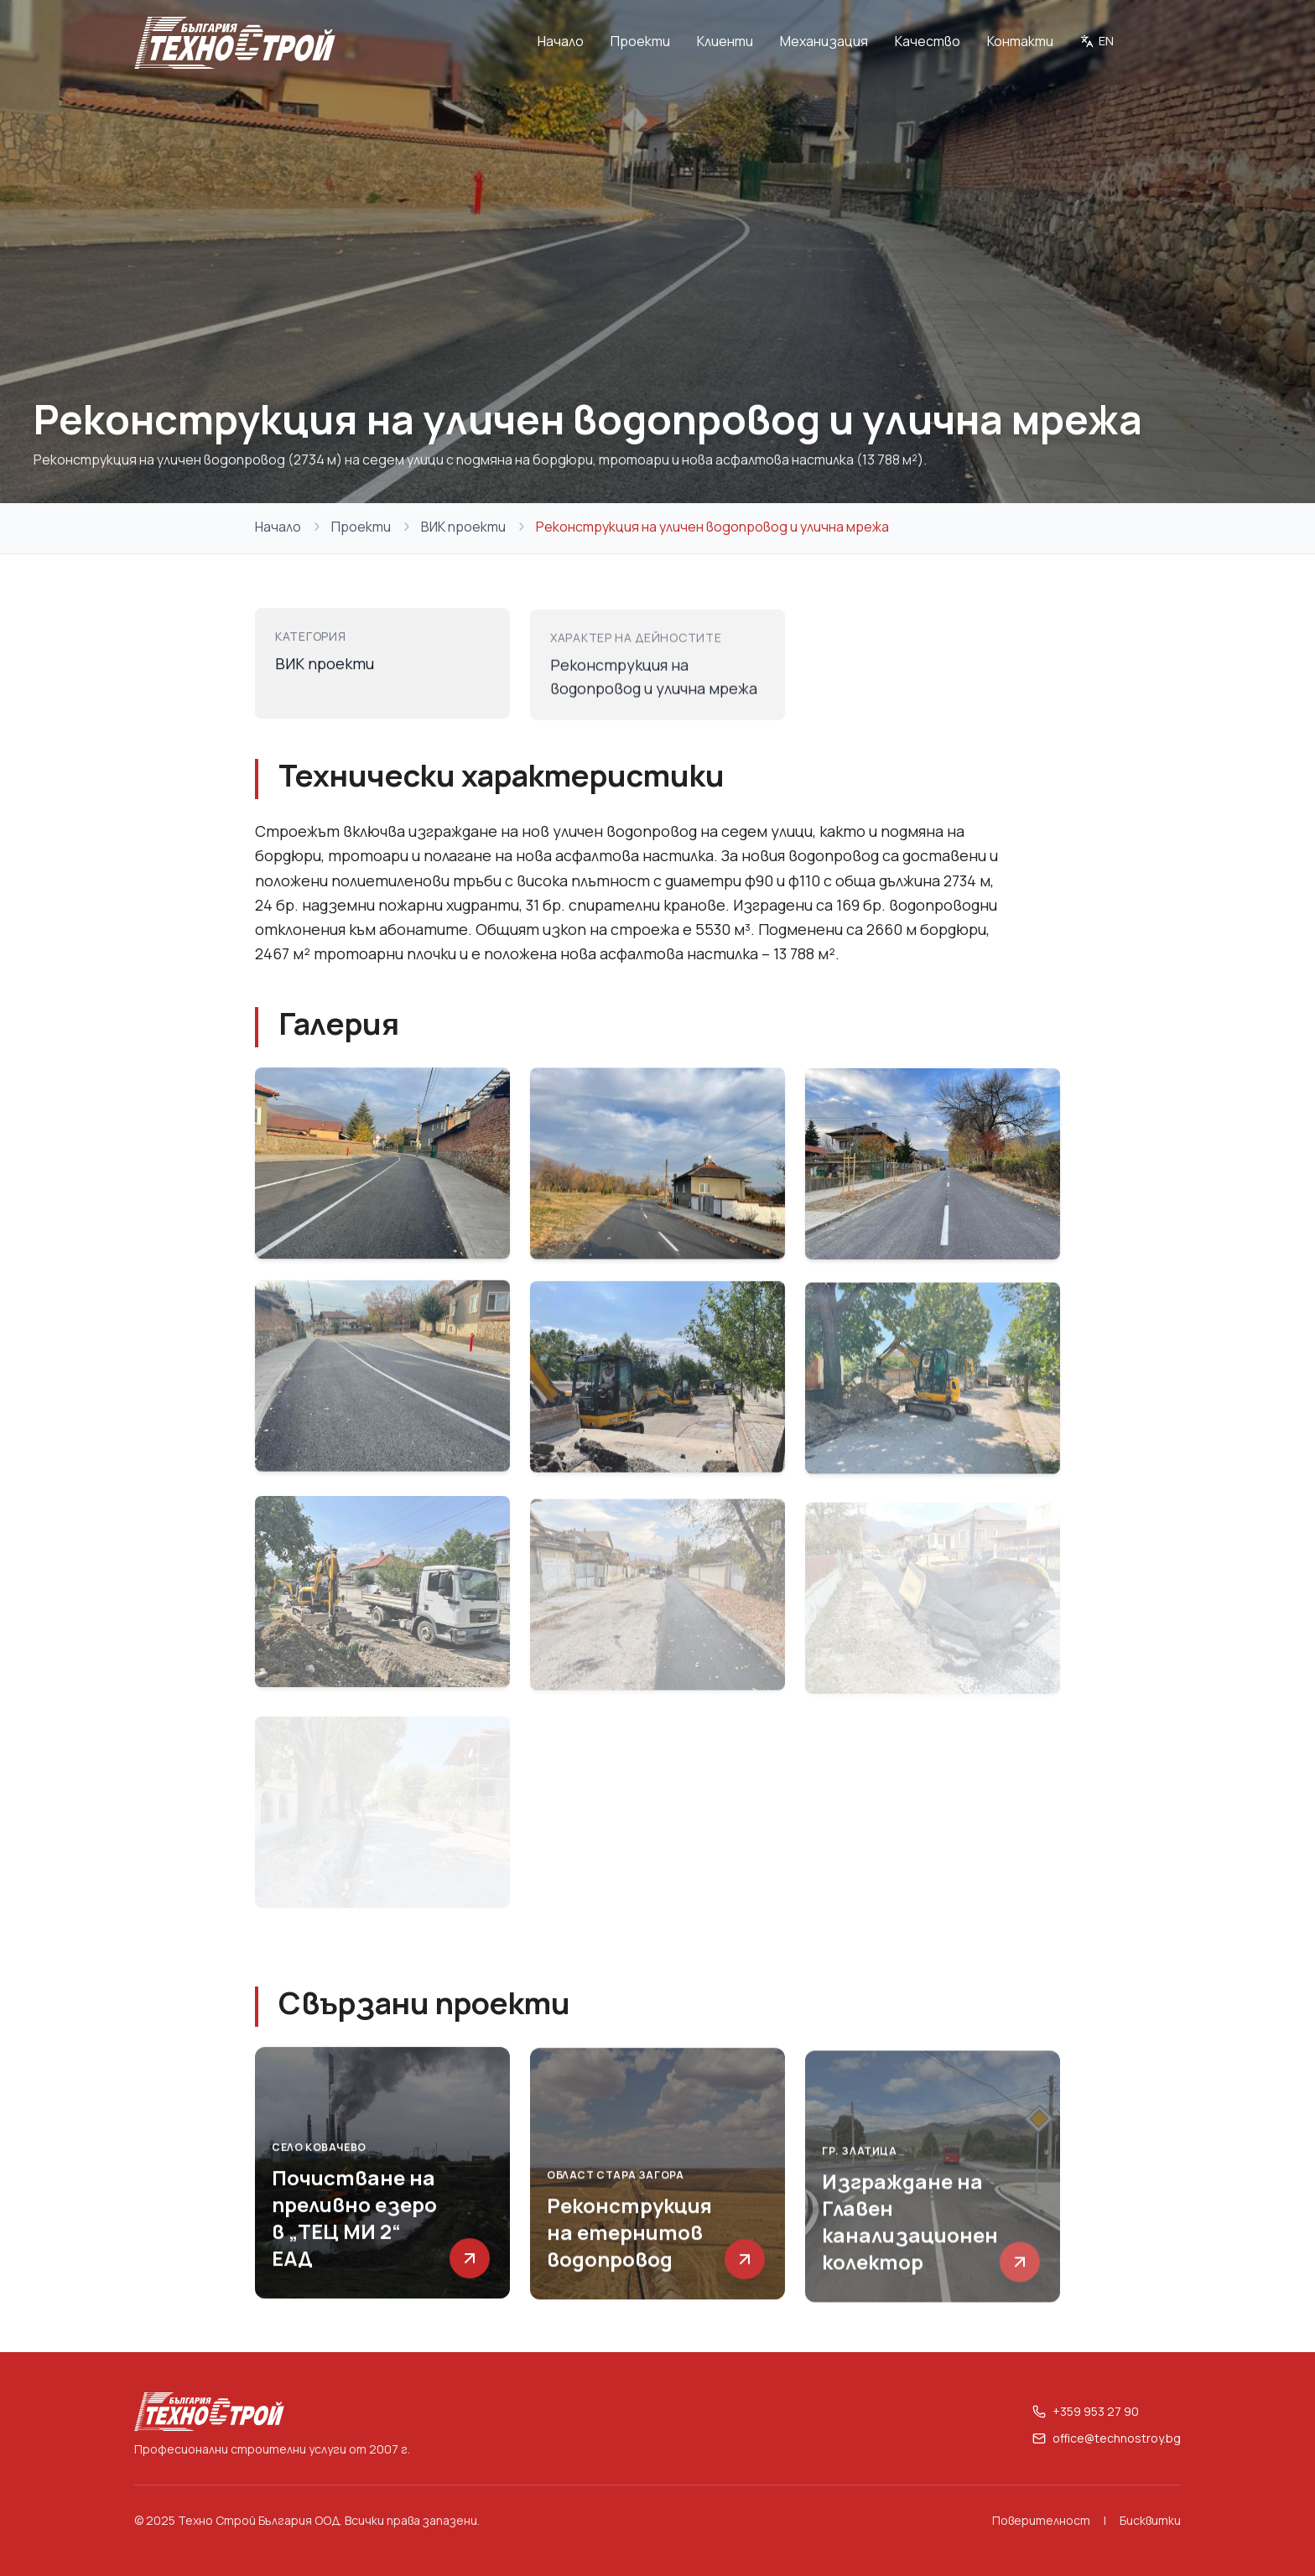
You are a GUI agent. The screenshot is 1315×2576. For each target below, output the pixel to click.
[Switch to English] (1097, 43)
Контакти (1020, 41)
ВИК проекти (463, 526)
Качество (927, 41)
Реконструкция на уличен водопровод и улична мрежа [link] (712, 526)
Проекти (640, 41)
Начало (561, 41)
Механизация (824, 41)
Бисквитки (1150, 2520)
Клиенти (725, 41)
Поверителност (1041, 2520)
